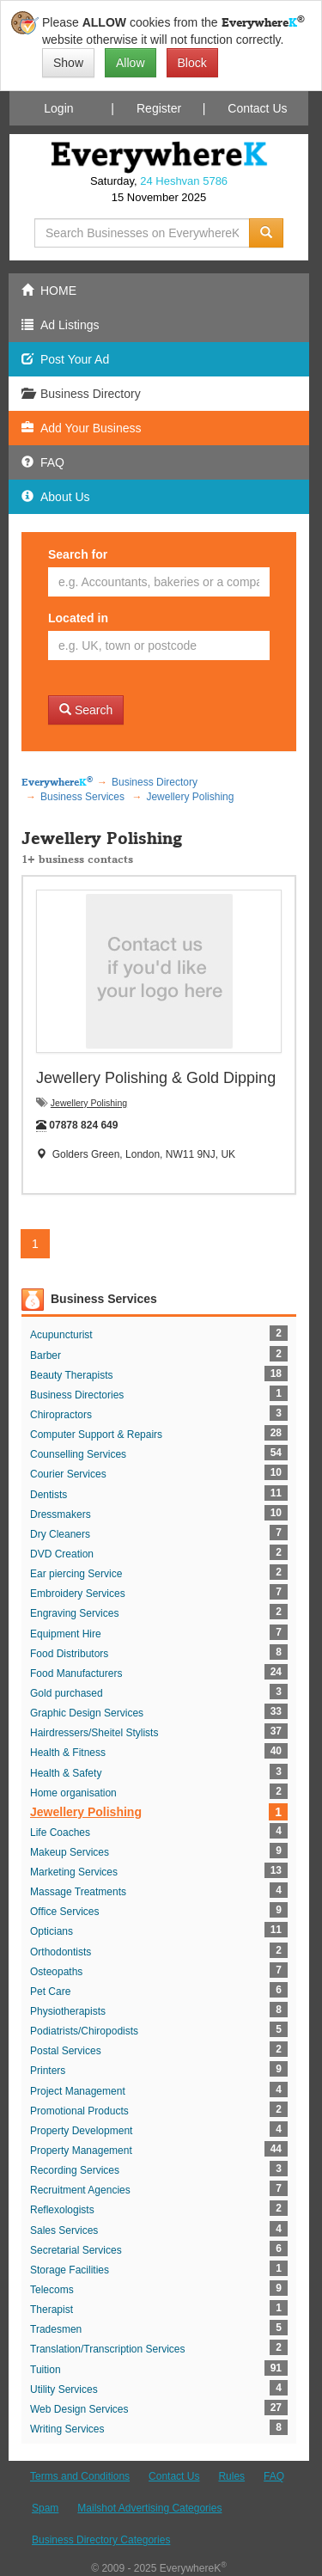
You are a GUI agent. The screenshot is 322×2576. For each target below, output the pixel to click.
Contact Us (257, 108)
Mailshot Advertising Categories (149, 2508)
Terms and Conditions (80, 2476)
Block (192, 63)
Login (58, 108)
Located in (78, 618)
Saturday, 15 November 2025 (159, 189)
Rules (231, 2476)
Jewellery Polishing (89, 1103)
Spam (45, 2508)
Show (68, 63)
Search (85, 710)
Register (159, 108)
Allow (130, 63)
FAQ (274, 2476)
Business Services (104, 1299)
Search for (77, 554)
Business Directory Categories (101, 2540)
